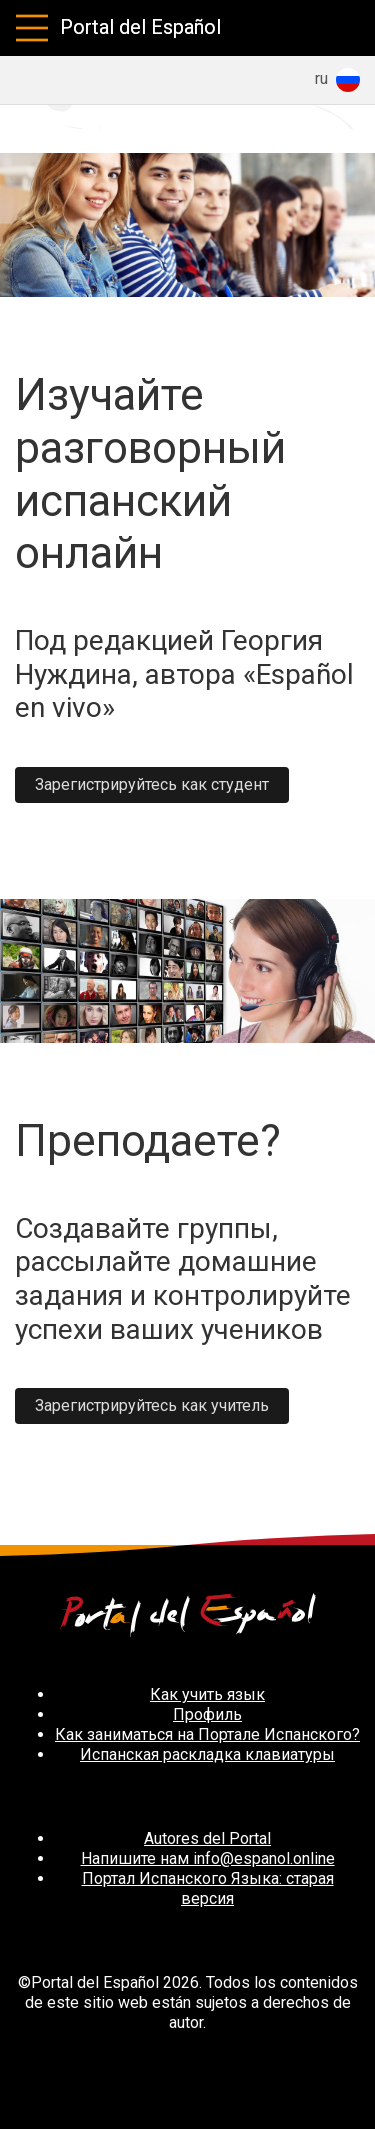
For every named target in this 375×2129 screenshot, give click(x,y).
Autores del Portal (207, 1838)
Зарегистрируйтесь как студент (152, 784)
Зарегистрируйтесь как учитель (152, 1405)
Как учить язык (207, 1694)
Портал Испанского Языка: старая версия (208, 1888)
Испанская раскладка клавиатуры (207, 1754)
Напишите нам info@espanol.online (208, 1858)
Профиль (207, 1714)
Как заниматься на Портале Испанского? (207, 1734)
